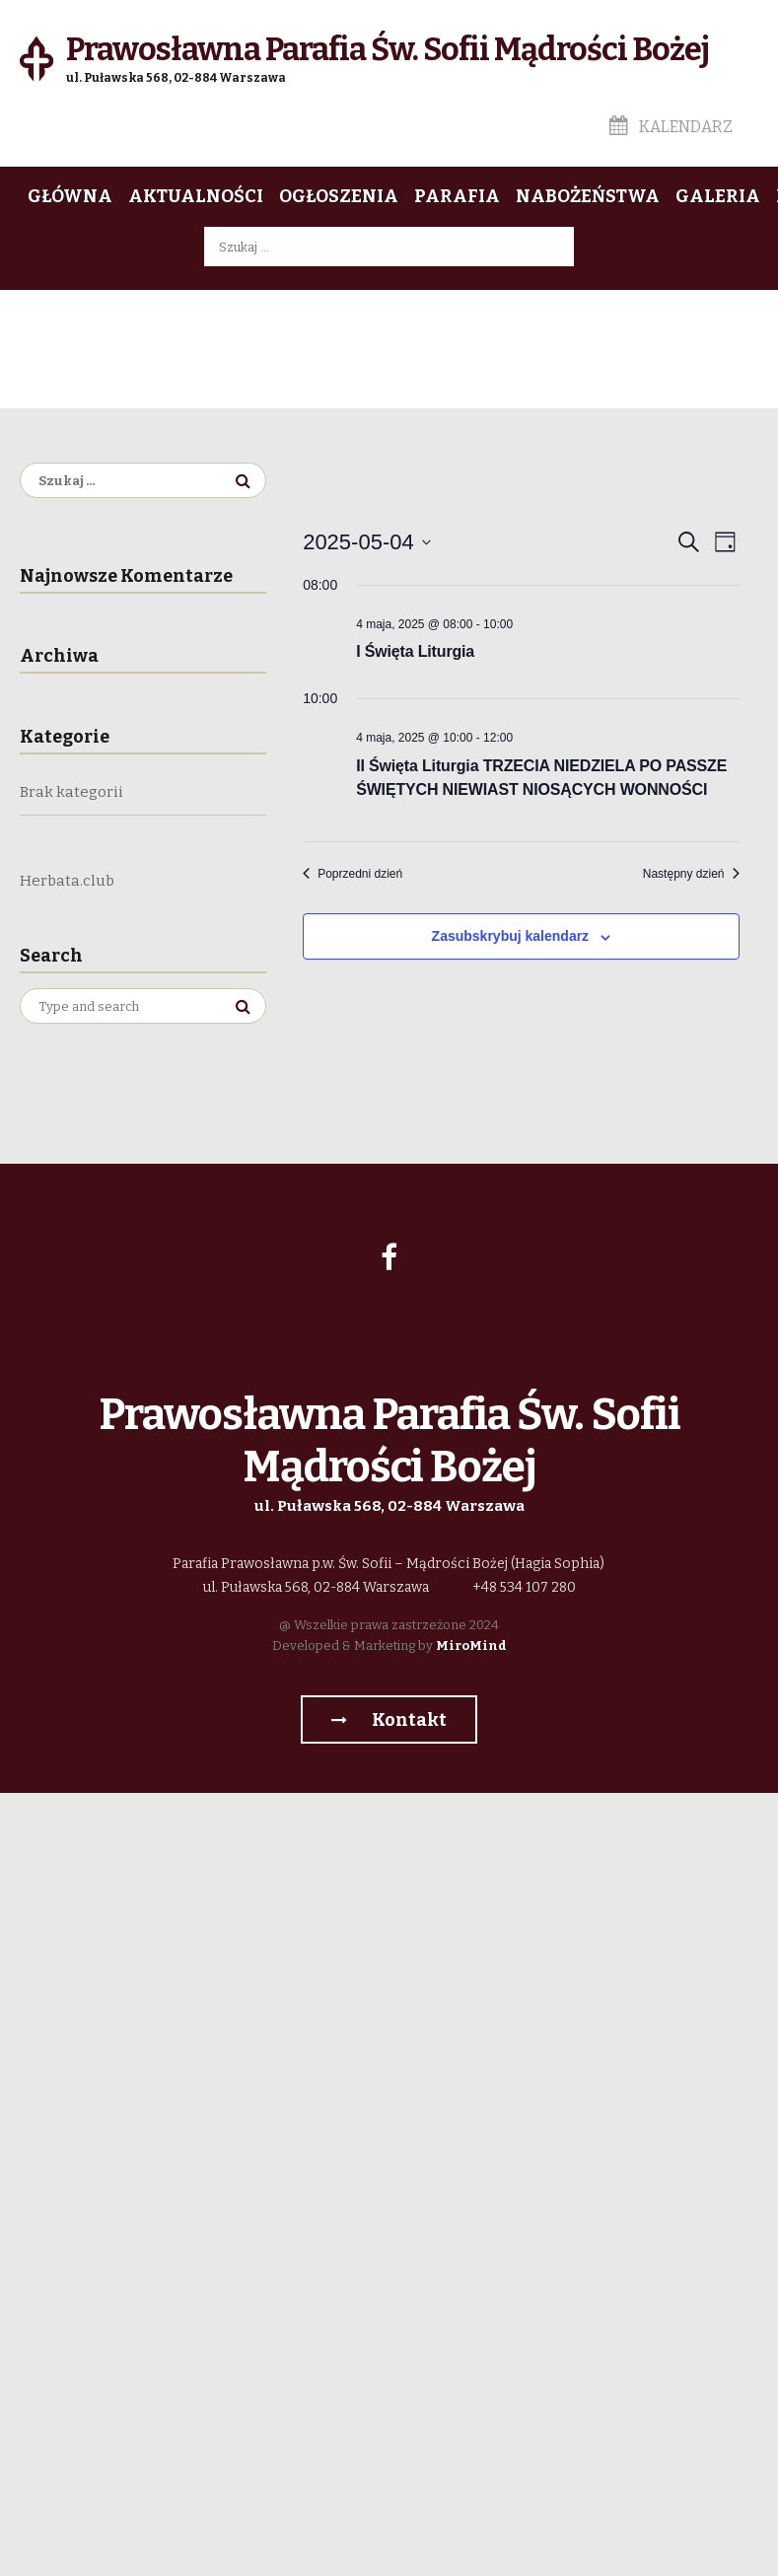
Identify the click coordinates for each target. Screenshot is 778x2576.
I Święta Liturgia (415, 651)
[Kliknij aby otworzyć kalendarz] (367, 542)
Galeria (717, 196)
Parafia (457, 196)
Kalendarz (671, 126)
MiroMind (471, 1645)
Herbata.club (67, 881)
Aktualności (195, 196)
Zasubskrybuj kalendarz (511, 936)
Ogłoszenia (338, 196)
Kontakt (389, 1720)
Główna (70, 196)
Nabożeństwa (588, 196)
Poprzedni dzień (352, 874)
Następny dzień (691, 874)
